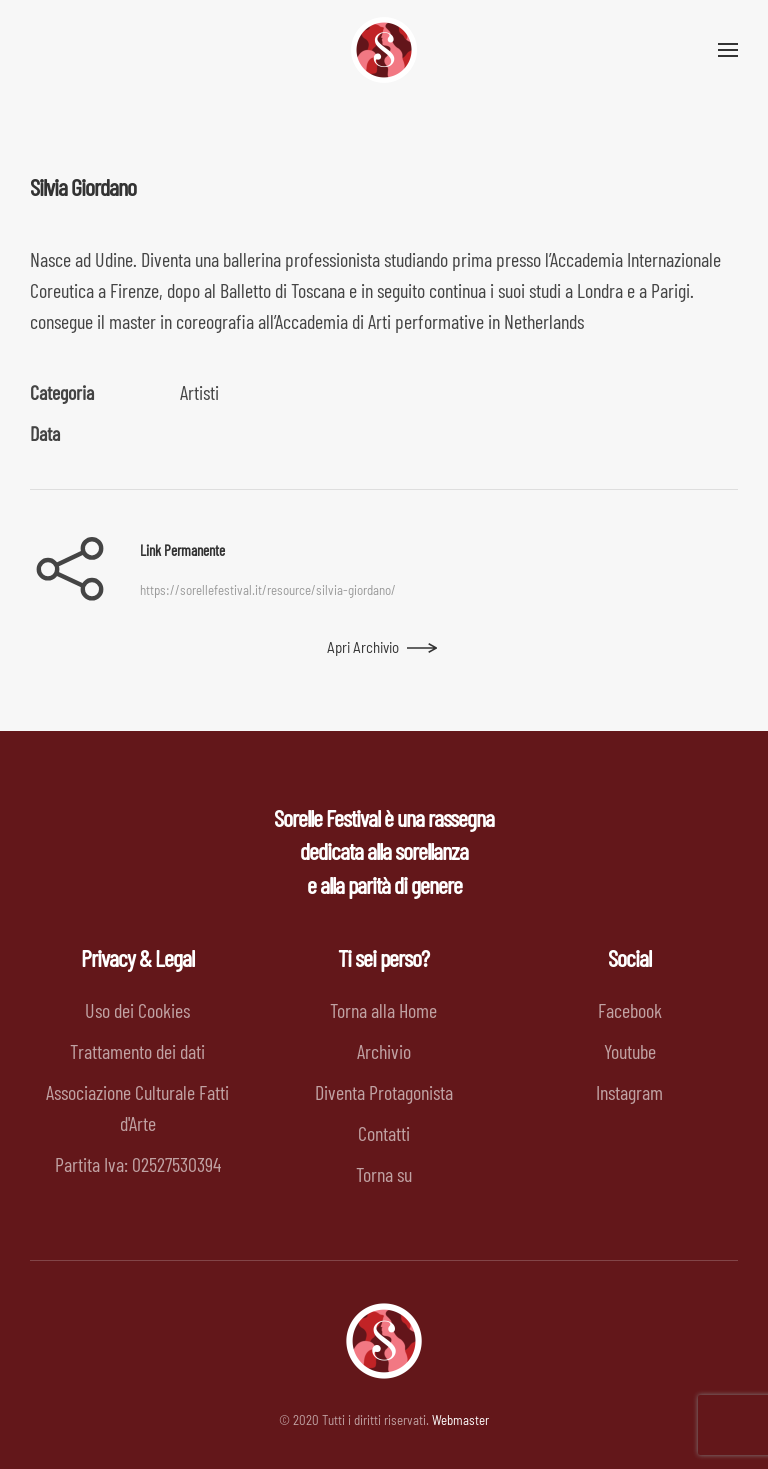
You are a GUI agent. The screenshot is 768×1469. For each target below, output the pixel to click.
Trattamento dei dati (137, 1051)
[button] (728, 50)
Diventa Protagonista (384, 1092)
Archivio (384, 1051)
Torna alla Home (383, 1010)
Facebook (630, 1010)
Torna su (384, 1174)
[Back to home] (384, 50)
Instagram (629, 1092)
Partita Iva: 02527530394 (138, 1164)
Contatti (384, 1133)
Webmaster (460, 1420)
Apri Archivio (363, 647)
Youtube (630, 1051)
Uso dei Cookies (137, 1010)
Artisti (199, 392)
